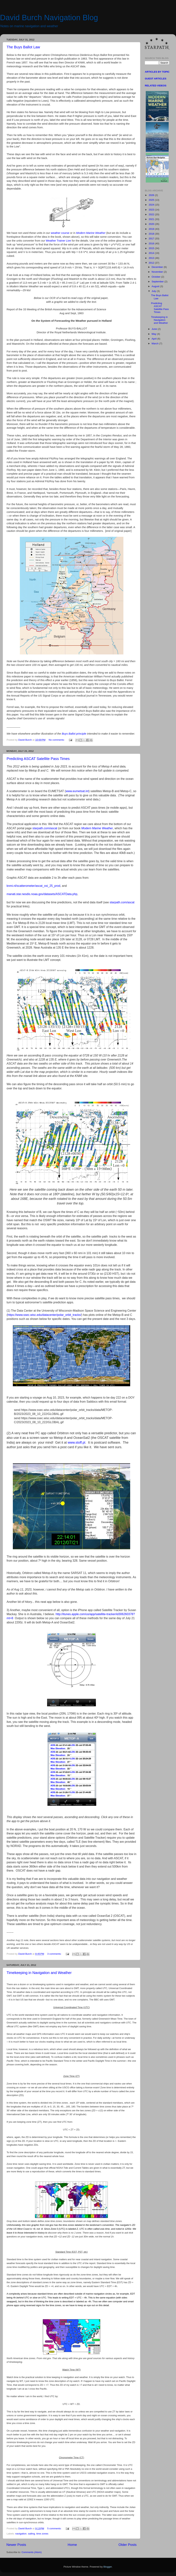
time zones (42, 2533)
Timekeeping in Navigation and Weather (39, 1973)
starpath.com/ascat (44, 828)
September (158, 281)
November (158, 271)
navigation (21, 2533)
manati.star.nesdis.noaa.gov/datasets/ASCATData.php (42, 894)
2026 (152, 195)
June (155, 329)
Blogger (107, 2566)
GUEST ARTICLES (155, 78)
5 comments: (54, 2528)
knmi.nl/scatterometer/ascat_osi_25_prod (33, 885)
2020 (152, 224)
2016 (152, 243)
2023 (152, 209)
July (154, 291)
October (156, 276)
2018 (152, 233)
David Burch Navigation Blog (49, 17)
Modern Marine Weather (90, 232)
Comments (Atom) (32, 2552)
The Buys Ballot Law (23, 47)
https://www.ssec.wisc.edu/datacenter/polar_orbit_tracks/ (44, 1314)
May (154, 334)
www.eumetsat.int (77, 791)
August (156, 286)
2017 (152, 238)
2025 (152, 200)
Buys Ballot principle (74, 733)
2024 (152, 204)
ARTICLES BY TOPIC (157, 71)
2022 (152, 214)
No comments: (57, 739)
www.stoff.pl (76, 1442)
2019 (152, 229)
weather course (60, 232)
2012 (152, 262)
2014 (152, 253)
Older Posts (127, 2545)
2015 (152, 248)
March (155, 343)
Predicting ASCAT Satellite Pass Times (38, 759)
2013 (152, 258)
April (154, 338)
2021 (152, 219)
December (158, 267)
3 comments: (54, 1953)
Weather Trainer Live (58, 240)
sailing (31, 2533)
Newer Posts (16, 2545)
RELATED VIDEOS (155, 85)
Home (72, 2545)
